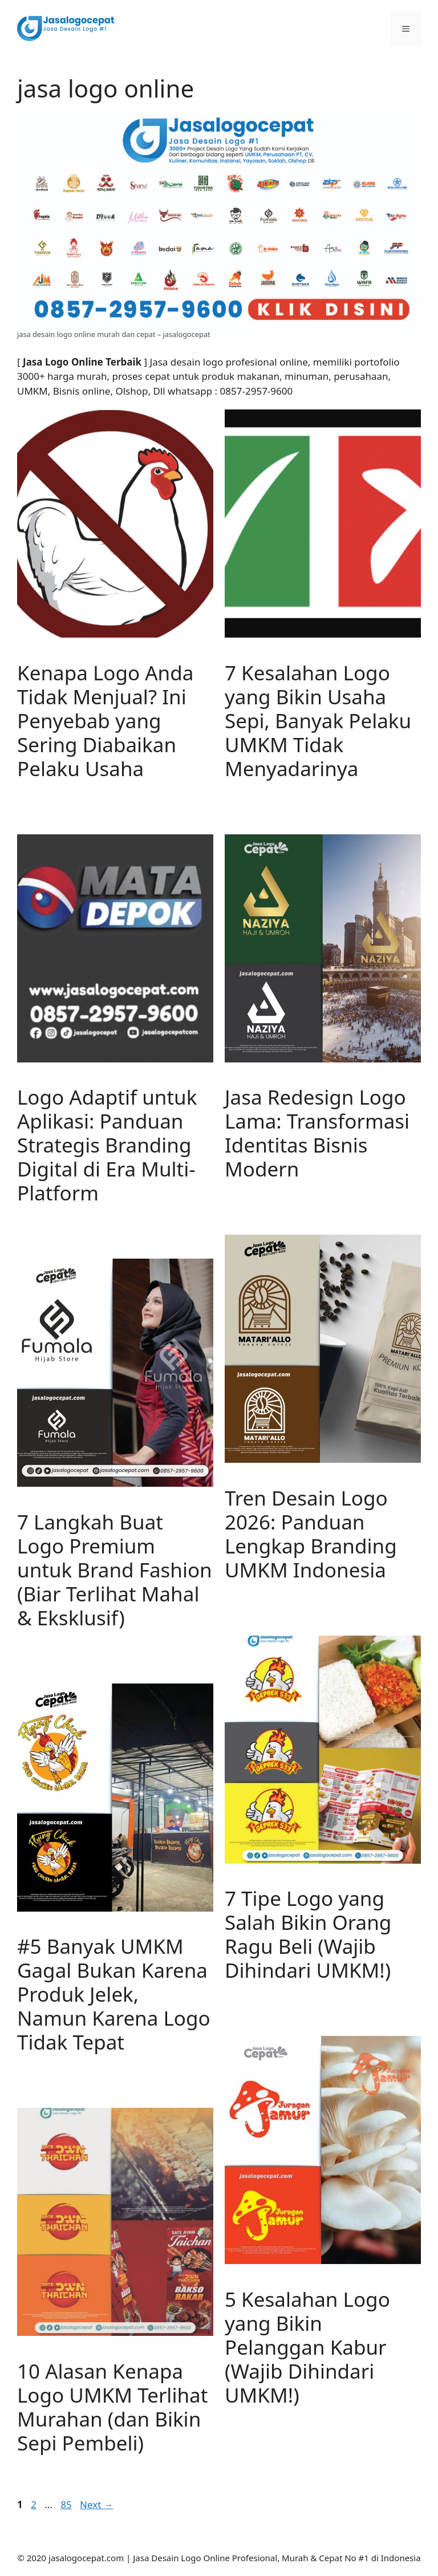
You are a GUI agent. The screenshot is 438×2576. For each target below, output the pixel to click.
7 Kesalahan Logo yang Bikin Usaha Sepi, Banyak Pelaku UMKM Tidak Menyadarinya (318, 720)
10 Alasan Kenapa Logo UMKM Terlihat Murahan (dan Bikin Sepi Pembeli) (112, 2407)
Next (96, 2504)
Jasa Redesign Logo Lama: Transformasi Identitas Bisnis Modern (317, 1133)
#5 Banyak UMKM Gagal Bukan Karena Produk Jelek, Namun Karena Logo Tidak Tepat (113, 1994)
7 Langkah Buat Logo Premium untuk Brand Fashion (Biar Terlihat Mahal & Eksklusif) (114, 1569)
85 (67, 2504)
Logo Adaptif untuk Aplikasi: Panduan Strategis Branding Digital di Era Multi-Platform (107, 1145)
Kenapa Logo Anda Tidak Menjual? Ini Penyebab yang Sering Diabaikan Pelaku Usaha (105, 720)
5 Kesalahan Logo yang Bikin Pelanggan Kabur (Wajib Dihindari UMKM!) (307, 2347)
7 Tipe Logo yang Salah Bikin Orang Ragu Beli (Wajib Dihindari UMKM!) (308, 1934)
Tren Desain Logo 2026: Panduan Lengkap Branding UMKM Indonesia (311, 1533)
